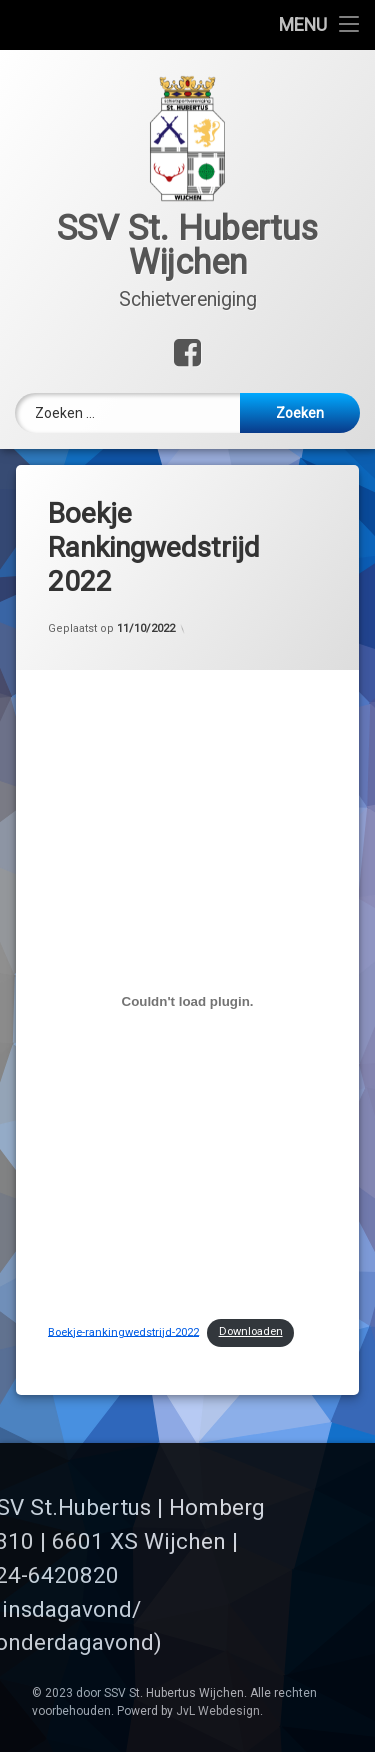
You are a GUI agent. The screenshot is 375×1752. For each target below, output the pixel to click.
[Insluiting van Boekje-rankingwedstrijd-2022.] (187, 975)
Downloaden (251, 1304)
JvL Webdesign (218, 1711)
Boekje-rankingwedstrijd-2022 (123, 1304)
